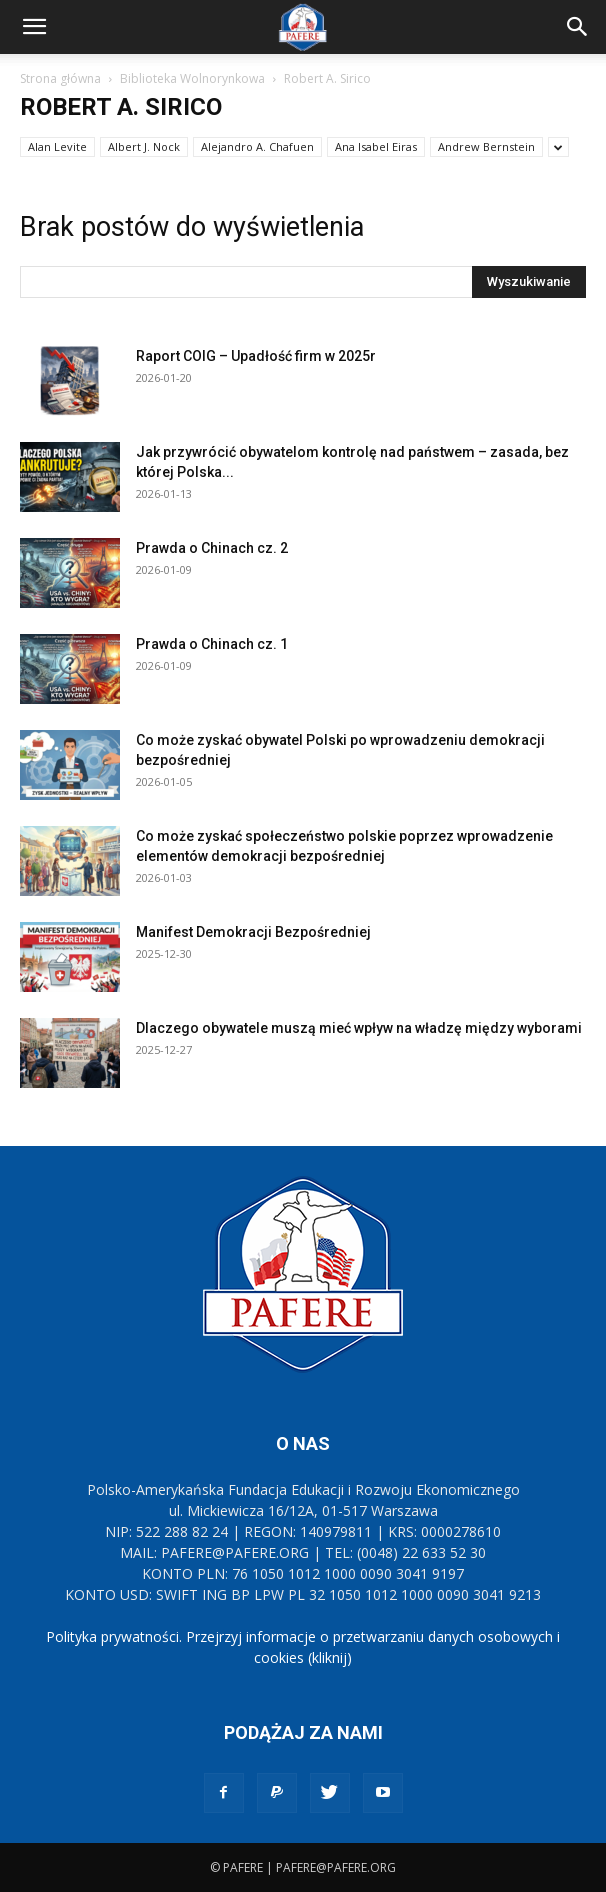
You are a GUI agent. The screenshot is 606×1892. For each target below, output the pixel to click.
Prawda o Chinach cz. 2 (212, 548)
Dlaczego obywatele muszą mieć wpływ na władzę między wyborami (359, 1028)
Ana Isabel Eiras (376, 146)
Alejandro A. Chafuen (257, 146)
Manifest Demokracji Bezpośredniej (253, 932)
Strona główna (60, 78)
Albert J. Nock (144, 146)
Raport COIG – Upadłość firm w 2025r (256, 356)
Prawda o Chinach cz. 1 (212, 644)
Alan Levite (57, 146)
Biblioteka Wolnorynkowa (192, 78)
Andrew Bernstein (486, 146)
